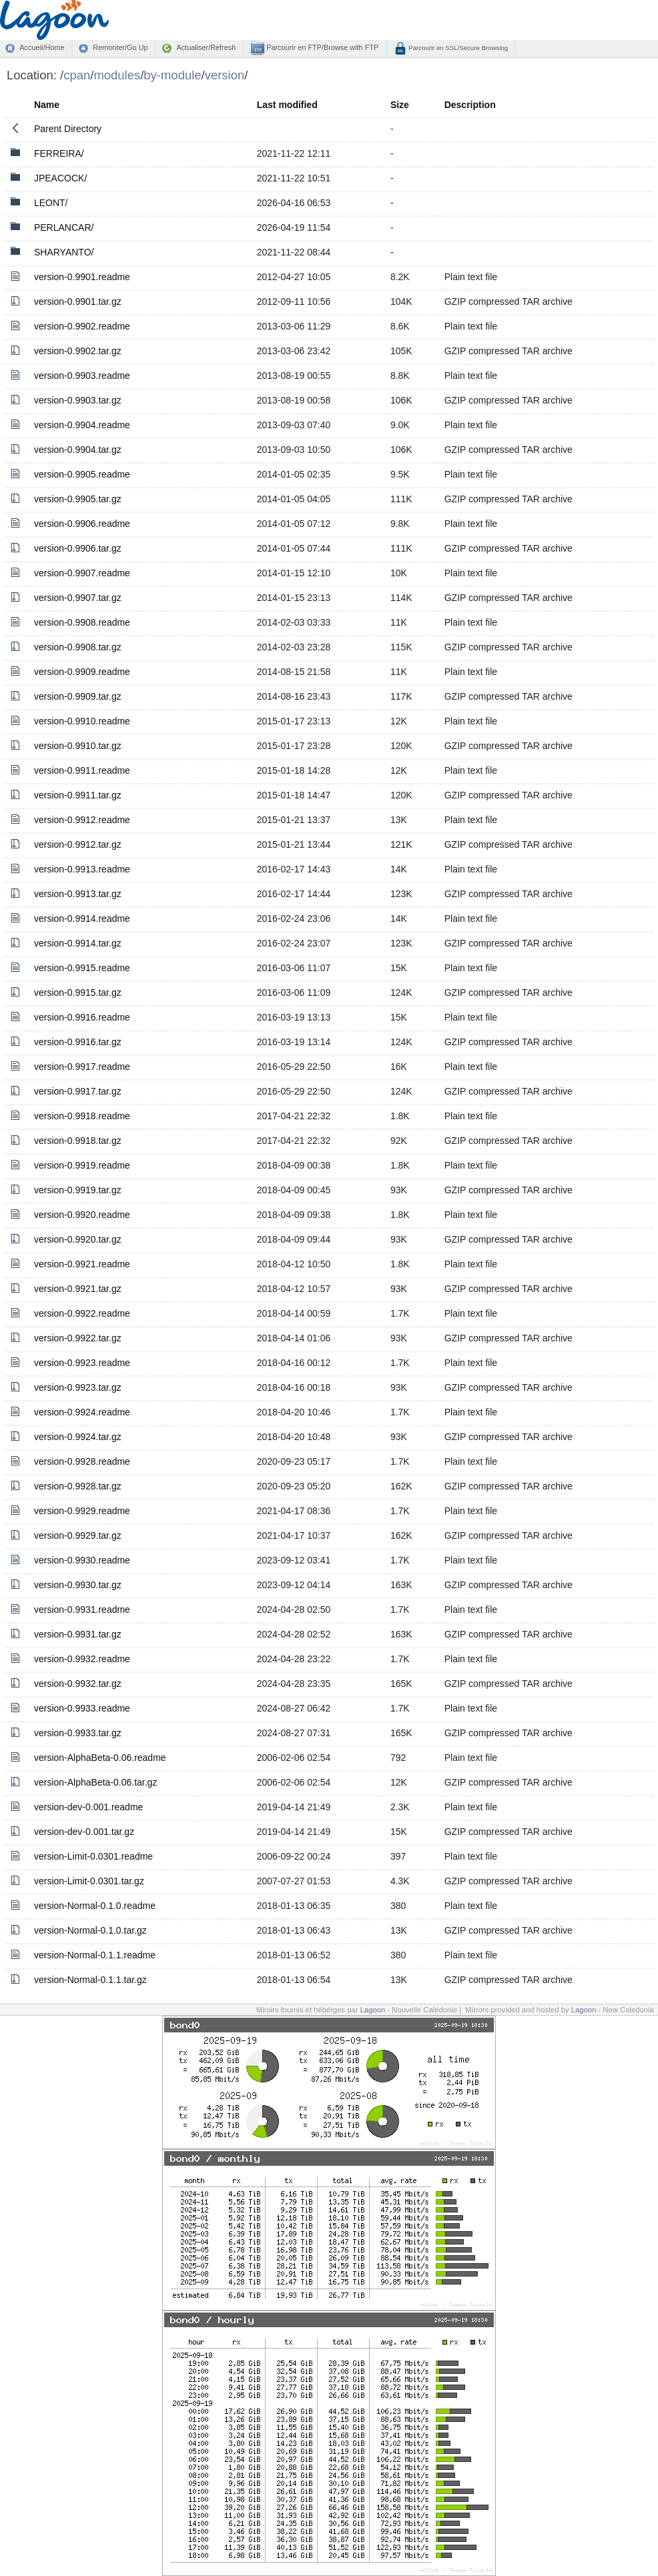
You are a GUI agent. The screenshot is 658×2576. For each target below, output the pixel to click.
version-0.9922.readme (82, 1313)
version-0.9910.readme (82, 721)
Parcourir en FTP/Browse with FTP (321, 47)
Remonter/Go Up (120, 47)
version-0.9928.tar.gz (77, 1486)
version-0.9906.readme (82, 523)
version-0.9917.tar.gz (77, 1091)
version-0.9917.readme (82, 1066)
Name (46, 104)
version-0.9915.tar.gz (77, 992)
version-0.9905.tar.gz (77, 499)
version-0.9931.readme (82, 1609)
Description (470, 104)
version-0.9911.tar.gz (77, 795)
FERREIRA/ (59, 153)
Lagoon (373, 2010)
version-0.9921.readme (82, 1264)
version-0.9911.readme (82, 770)
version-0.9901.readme (82, 276)
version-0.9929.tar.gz (77, 1535)
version (225, 75)
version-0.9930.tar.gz (77, 1584)
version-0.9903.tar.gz (77, 400)
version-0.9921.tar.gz (77, 1288)
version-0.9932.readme (82, 1659)
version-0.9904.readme (82, 425)
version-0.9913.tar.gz (77, 893)
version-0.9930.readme (82, 1560)
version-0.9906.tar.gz (77, 548)
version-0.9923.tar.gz (77, 1387)
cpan (76, 75)
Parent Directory (67, 128)
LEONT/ (51, 202)
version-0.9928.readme (82, 1461)
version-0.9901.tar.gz (77, 301)
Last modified (287, 104)
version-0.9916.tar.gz (77, 1042)
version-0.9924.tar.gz (77, 1436)
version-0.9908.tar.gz (77, 647)
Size (399, 104)
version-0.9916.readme (82, 1017)
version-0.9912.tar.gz (77, 844)
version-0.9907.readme (82, 573)
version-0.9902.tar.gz (77, 351)
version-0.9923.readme (82, 1362)
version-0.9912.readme (82, 819)
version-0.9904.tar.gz (77, 449)
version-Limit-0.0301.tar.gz (89, 1881)
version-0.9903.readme (82, 375)
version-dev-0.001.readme (88, 1807)
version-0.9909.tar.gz (77, 696)
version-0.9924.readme (82, 1412)
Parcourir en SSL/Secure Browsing (457, 47)
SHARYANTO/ (63, 252)
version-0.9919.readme (82, 1165)
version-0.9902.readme (82, 326)
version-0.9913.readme (82, 869)
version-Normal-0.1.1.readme (94, 1955)
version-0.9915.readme (82, 967)
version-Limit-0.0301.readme (93, 1856)
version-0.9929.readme (82, 1510)
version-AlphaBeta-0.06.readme (100, 1757)
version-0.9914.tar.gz (77, 943)
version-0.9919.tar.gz (77, 1190)
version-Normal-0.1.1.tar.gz (90, 1979)
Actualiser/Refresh (206, 47)
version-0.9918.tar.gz (77, 1140)
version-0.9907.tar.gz (77, 597)
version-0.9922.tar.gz (77, 1338)
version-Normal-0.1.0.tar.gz (90, 1930)
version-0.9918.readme (82, 1116)
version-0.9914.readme (82, 918)
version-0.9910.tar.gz (77, 745)
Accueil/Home (41, 47)
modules (116, 75)
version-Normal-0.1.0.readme (94, 1905)
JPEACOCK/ (60, 178)
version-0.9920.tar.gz (77, 1239)
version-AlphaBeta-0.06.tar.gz (95, 1782)
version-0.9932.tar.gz (77, 1683)
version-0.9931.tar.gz (77, 1634)
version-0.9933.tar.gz (77, 1733)
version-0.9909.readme (82, 671)
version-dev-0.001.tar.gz (84, 1831)
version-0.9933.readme (82, 1708)
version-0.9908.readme (82, 622)
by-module (172, 75)
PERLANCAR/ (63, 227)
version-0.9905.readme (82, 474)
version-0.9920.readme (82, 1214)
